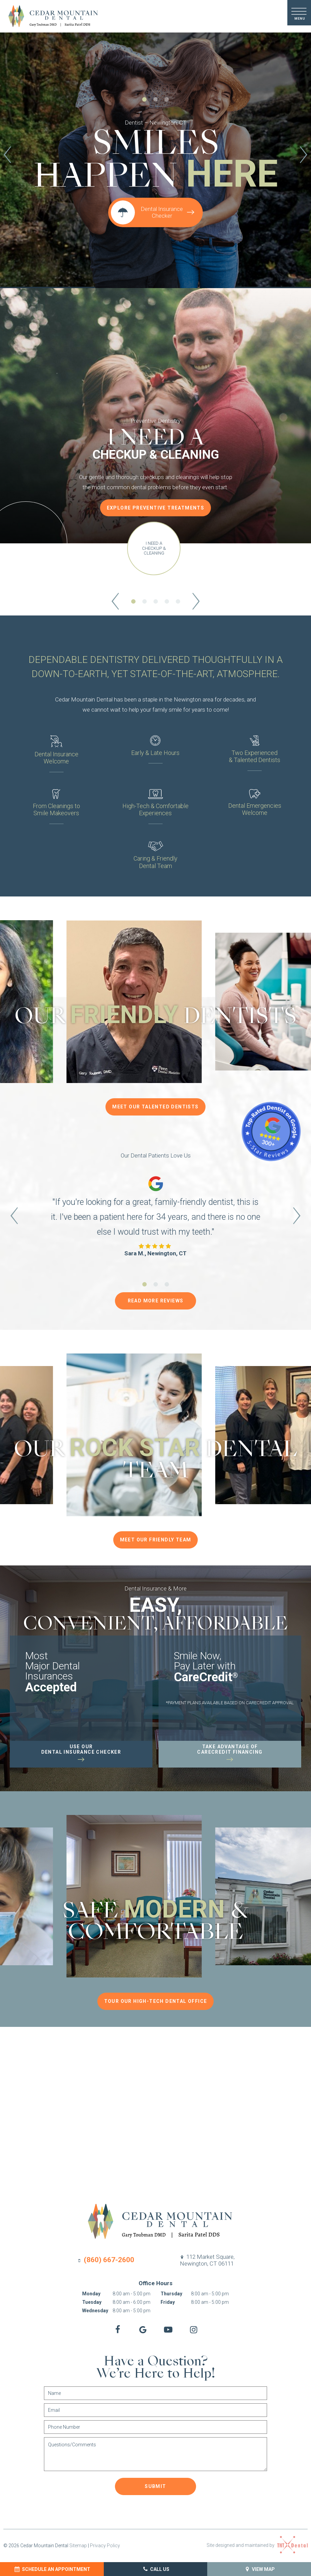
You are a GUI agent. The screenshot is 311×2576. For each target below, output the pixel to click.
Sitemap (78, 2545)
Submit (155, 2486)
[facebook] (117, 2330)
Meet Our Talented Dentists (155, 1106)
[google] (143, 2330)
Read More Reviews (156, 1300)
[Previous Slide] (7, 156)
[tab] (144, 99)
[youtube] (168, 2330)
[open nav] (299, 12)
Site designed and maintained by (257, 2545)
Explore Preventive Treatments (156, 508)
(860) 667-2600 (105, 2260)
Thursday (171, 2293)
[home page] (50, 16)
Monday (91, 2293)
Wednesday (95, 2310)
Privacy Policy (105, 2545)
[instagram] (193, 2330)
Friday (168, 2302)
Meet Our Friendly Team (155, 1539)
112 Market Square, (207, 2260)
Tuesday (91, 2302)
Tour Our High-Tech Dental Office (155, 2001)
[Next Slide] (303, 156)
